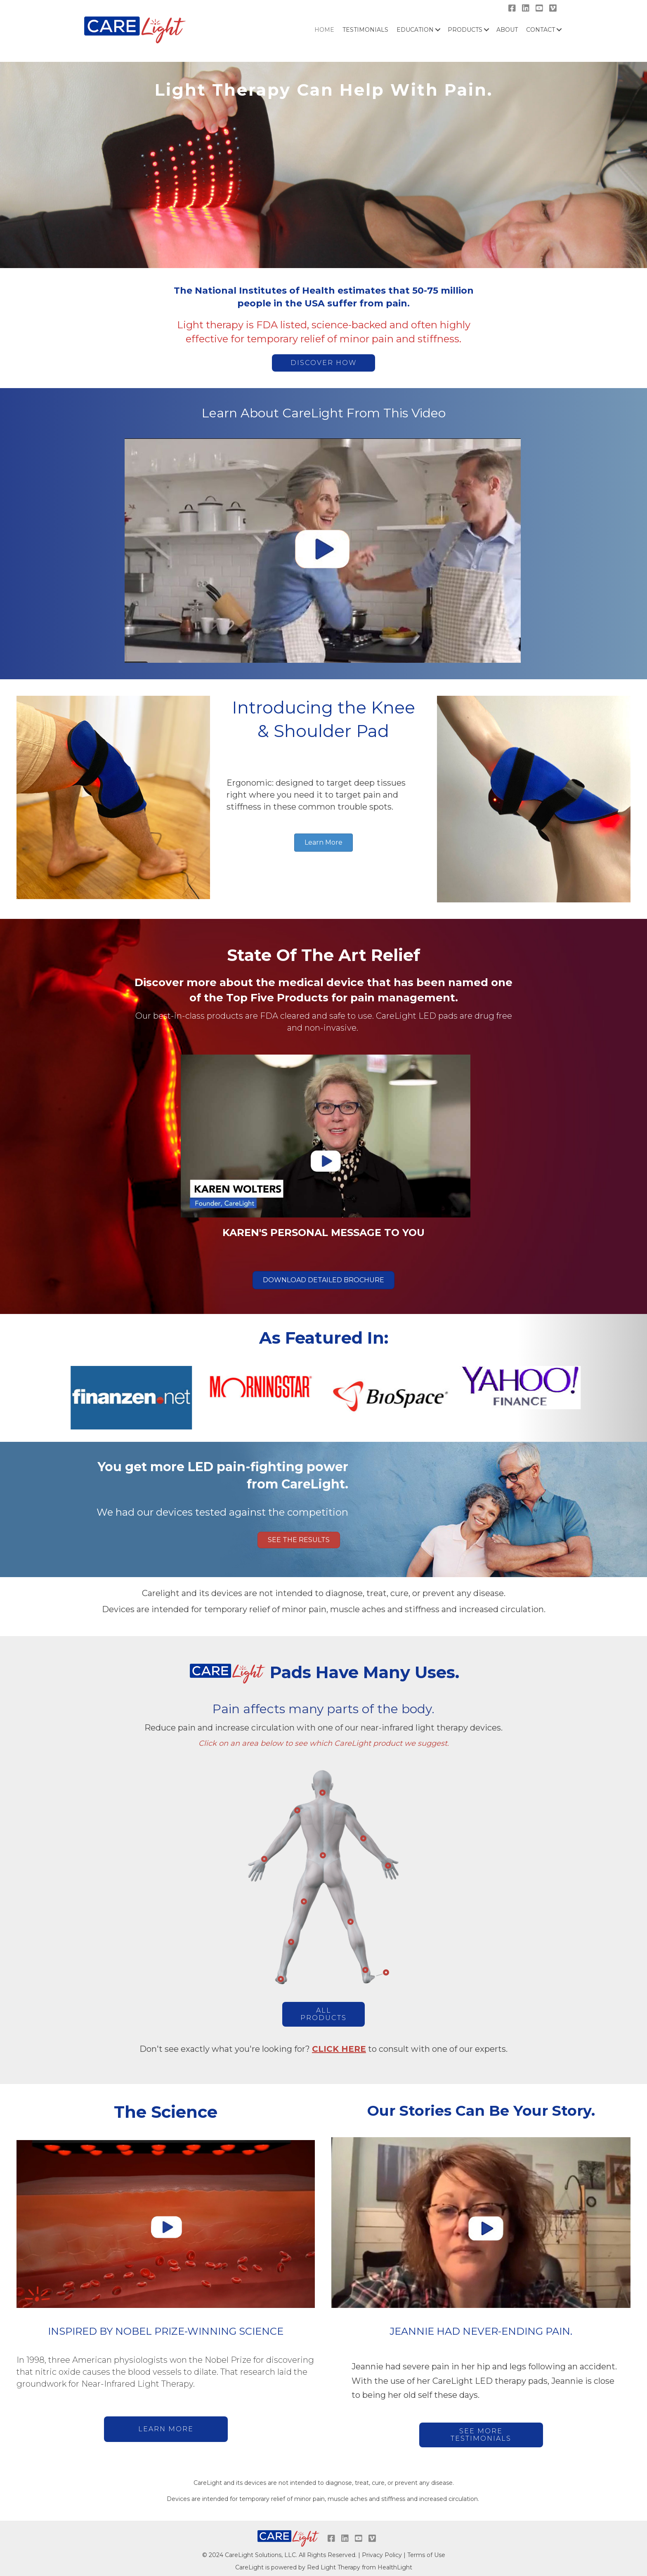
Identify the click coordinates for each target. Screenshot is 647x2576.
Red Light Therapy (333, 2567)
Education (415, 29)
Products (465, 29)
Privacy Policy (382, 2555)
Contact (540, 29)
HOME (324, 29)
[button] (323, 363)
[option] (129, 1394)
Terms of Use (426, 2555)
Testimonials (365, 29)
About (507, 29)
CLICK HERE (339, 2049)
